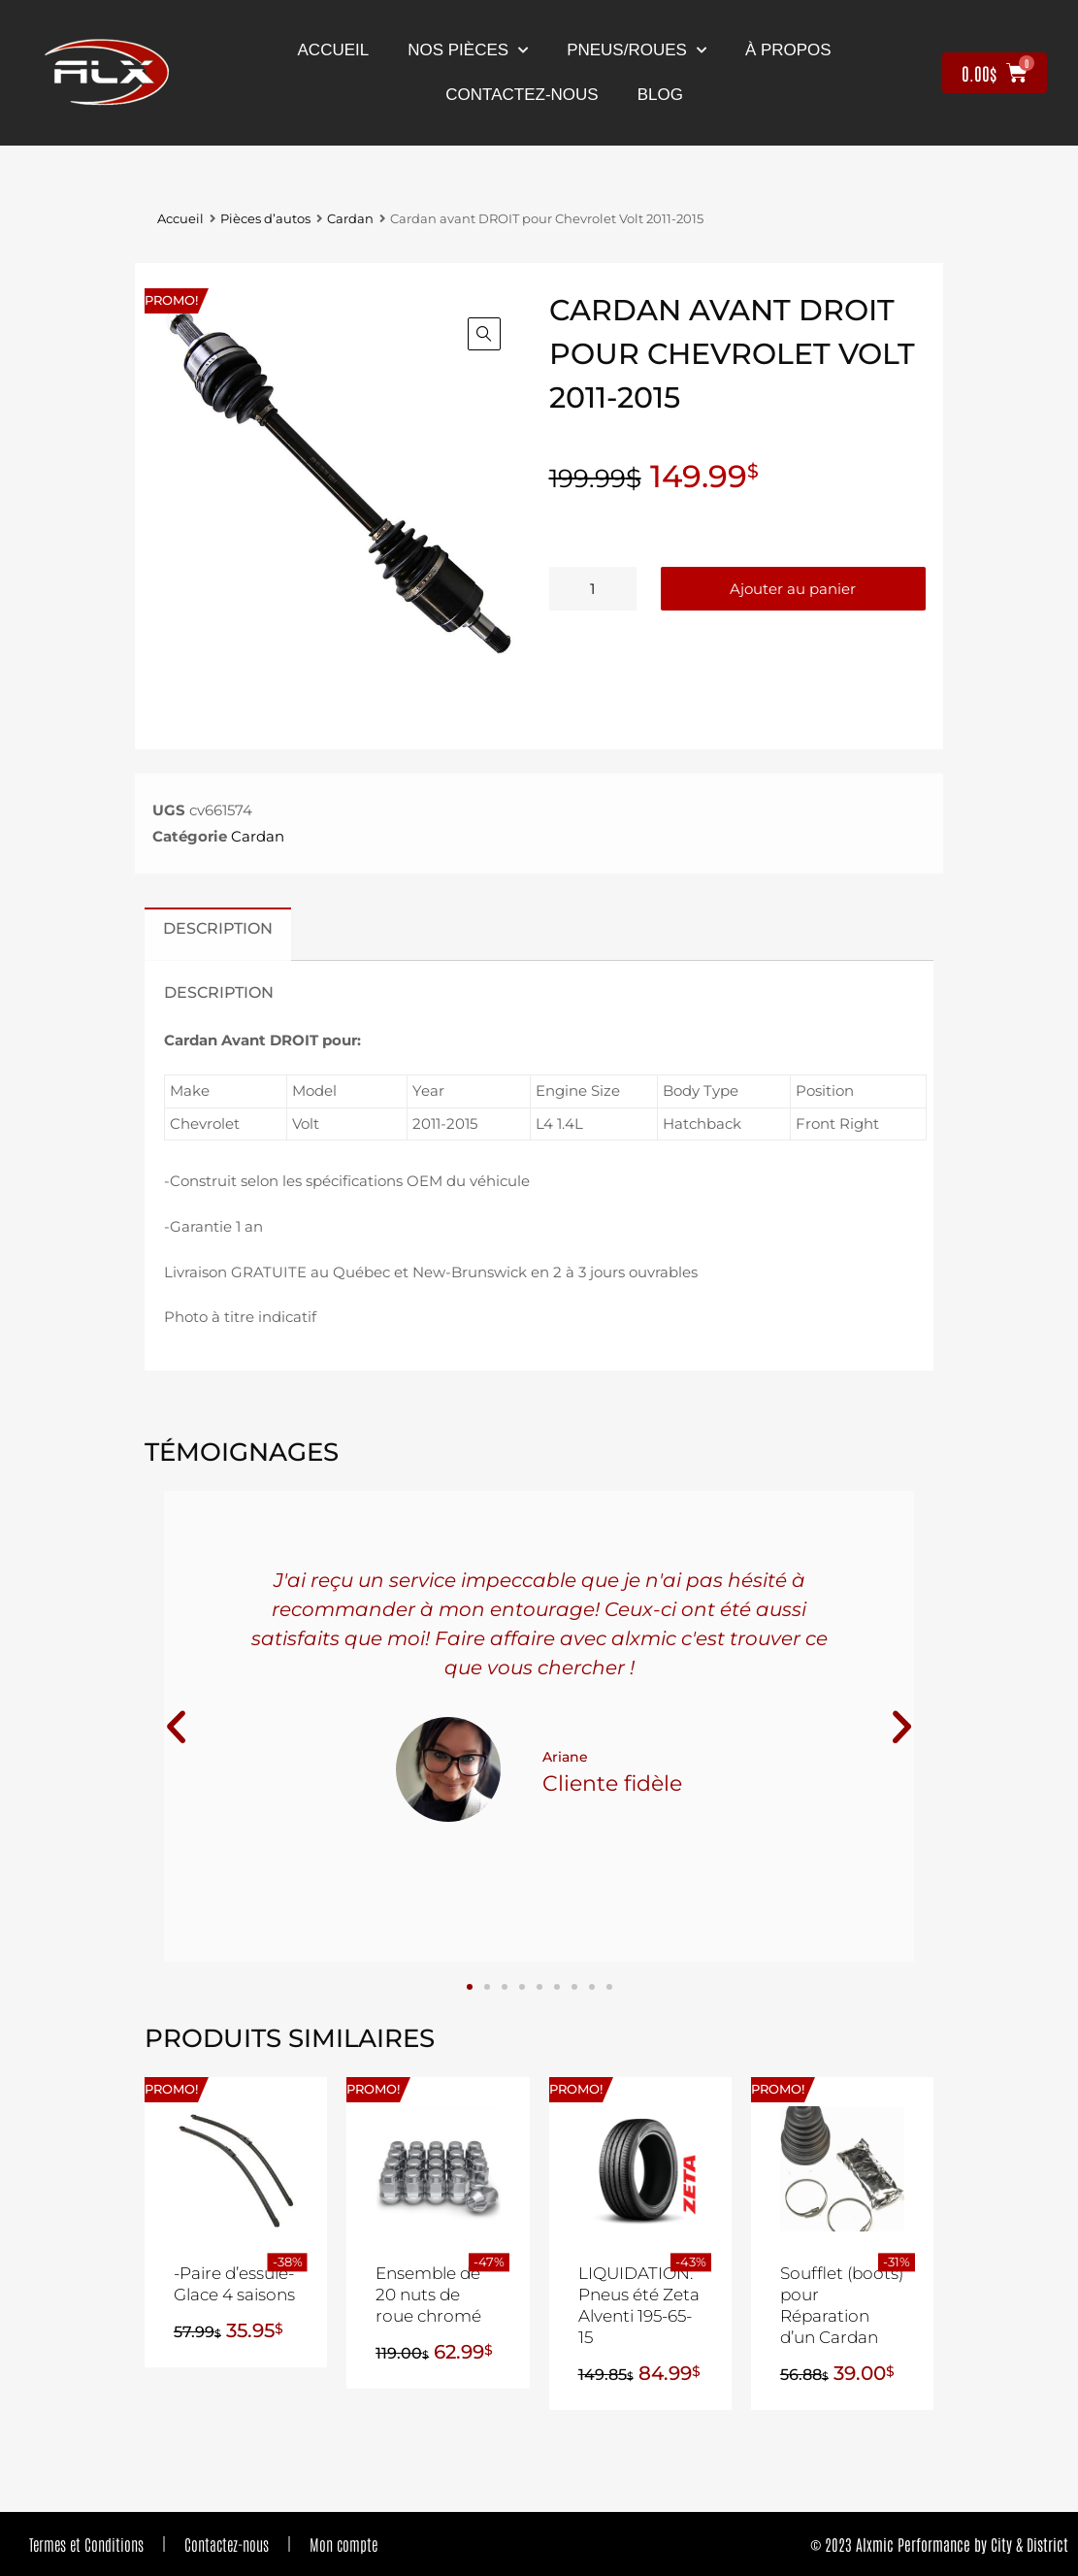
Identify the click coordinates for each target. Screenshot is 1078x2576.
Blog (660, 94)
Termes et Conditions (86, 2544)
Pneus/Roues (636, 50)
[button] (484, 333)
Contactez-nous (226, 2544)
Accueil (334, 50)
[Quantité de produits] (592, 589)
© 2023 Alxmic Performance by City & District (939, 2544)
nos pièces (468, 50)
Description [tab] (218, 928)
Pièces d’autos (265, 219)
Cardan (350, 219)
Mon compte (343, 2544)
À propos (788, 50)
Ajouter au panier (793, 588)
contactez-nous (521, 94)
